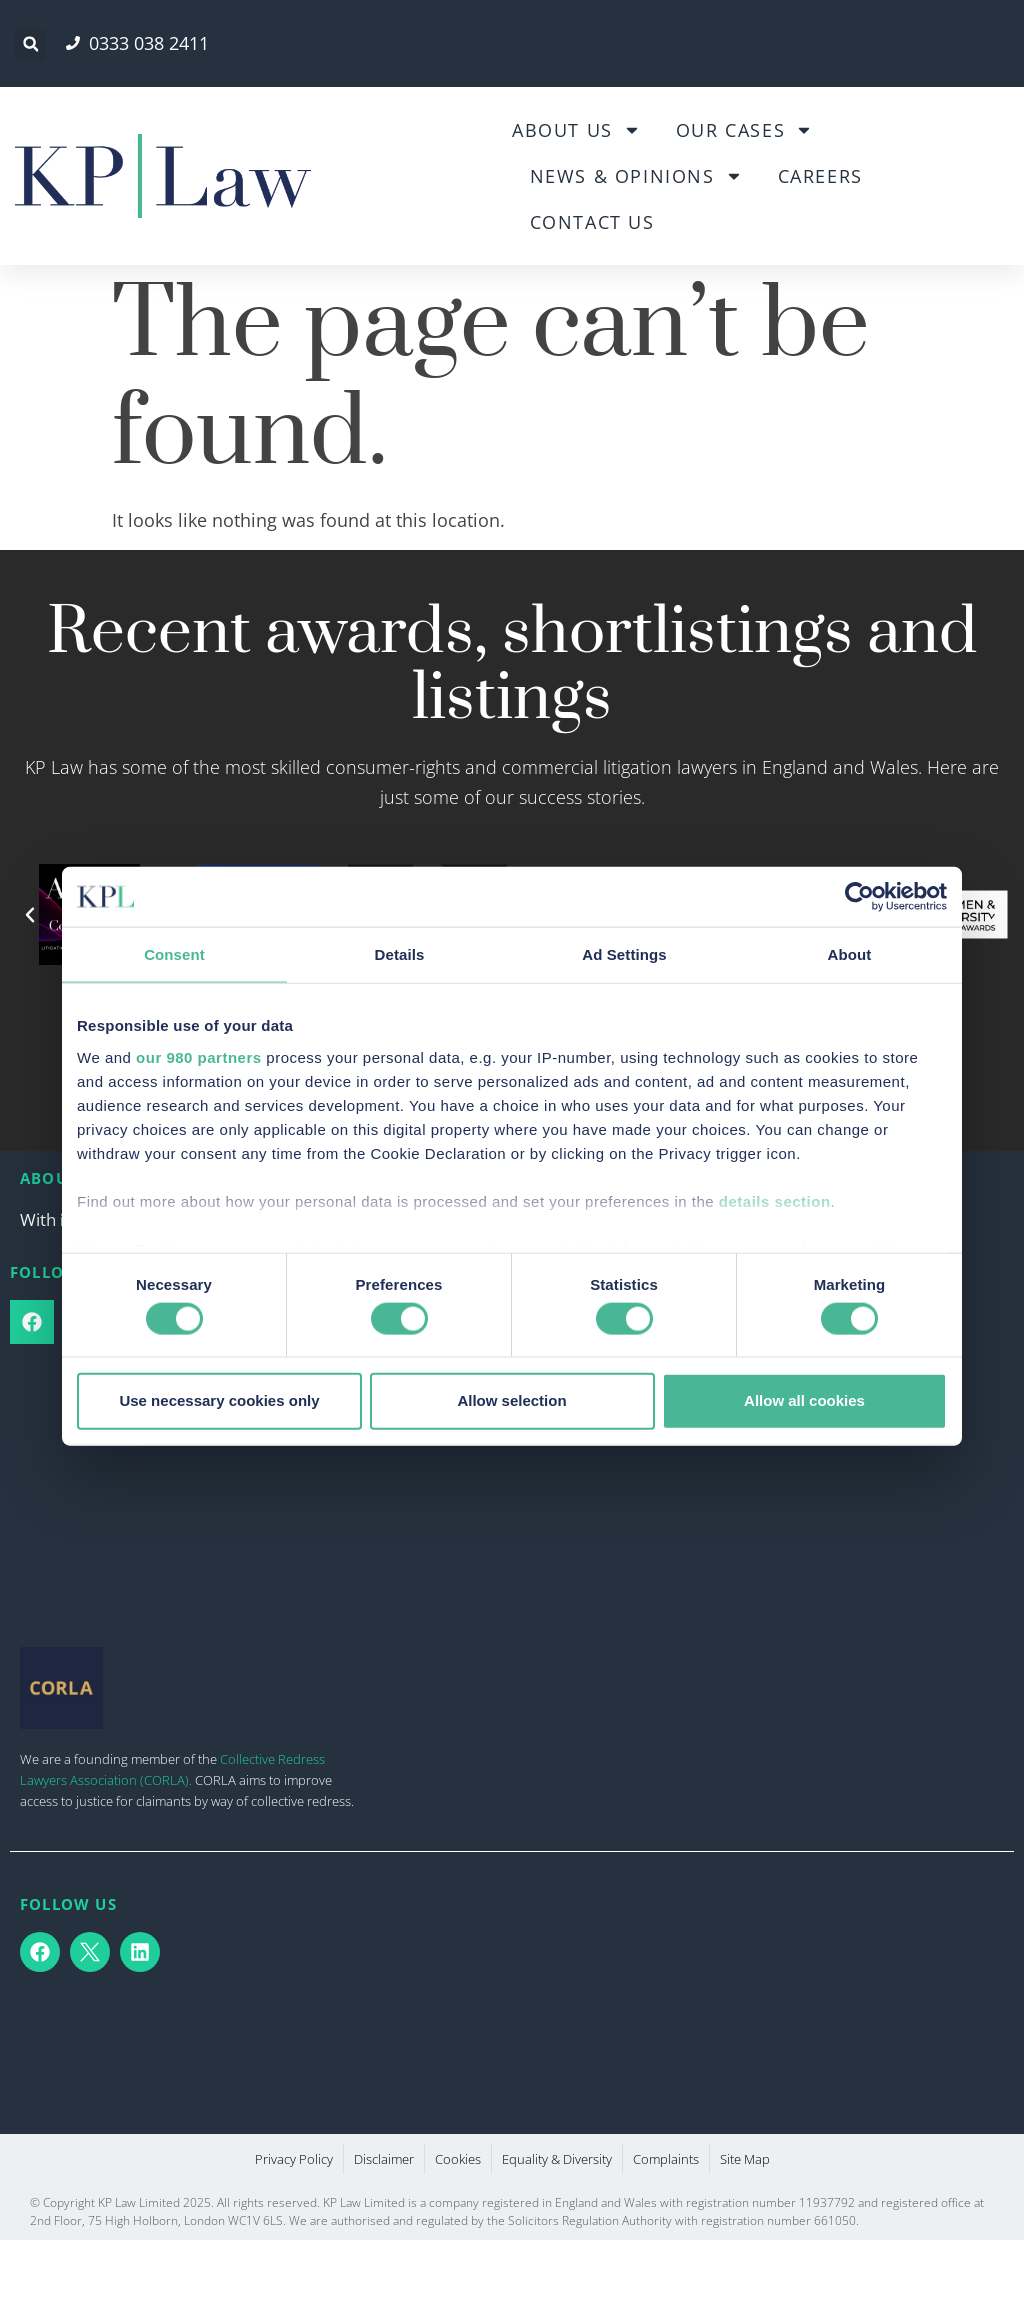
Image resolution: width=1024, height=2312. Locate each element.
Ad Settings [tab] (624, 954)
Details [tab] (400, 954)
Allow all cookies (804, 1400)
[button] (30, 44)
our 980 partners (199, 1056)
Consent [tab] (174, 954)
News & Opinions (636, 176)
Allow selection (511, 1400)
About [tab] (850, 954)
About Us (576, 130)
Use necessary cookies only (219, 1400)
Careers (820, 176)
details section (775, 1200)
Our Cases (744, 130)
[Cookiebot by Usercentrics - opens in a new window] (859, 897)
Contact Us (592, 222)
